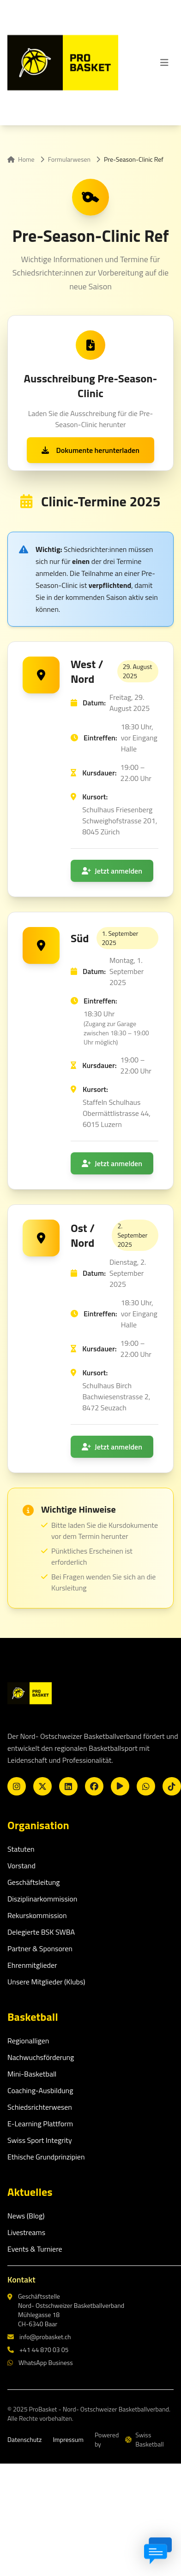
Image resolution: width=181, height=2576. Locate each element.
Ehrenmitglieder (32, 1965)
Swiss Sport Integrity (39, 2140)
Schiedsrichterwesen (39, 2106)
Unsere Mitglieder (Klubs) (46, 1981)
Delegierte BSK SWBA (41, 1931)
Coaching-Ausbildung (40, 2090)
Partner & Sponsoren (39, 1948)
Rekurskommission (37, 1915)
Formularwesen (69, 159)
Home (21, 159)
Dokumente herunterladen (90, 450)
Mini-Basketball (31, 2073)
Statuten (21, 1848)
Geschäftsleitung (33, 1882)
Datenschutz (24, 2439)
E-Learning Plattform (40, 2123)
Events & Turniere (34, 2248)
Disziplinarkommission (42, 1898)
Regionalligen (28, 2040)
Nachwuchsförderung (40, 2057)
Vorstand (21, 1865)
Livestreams (26, 2232)
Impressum (68, 2439)
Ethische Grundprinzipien (45, 2156)
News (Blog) (26, 2215)
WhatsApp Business (40, 2362)
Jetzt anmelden (112, 870)
